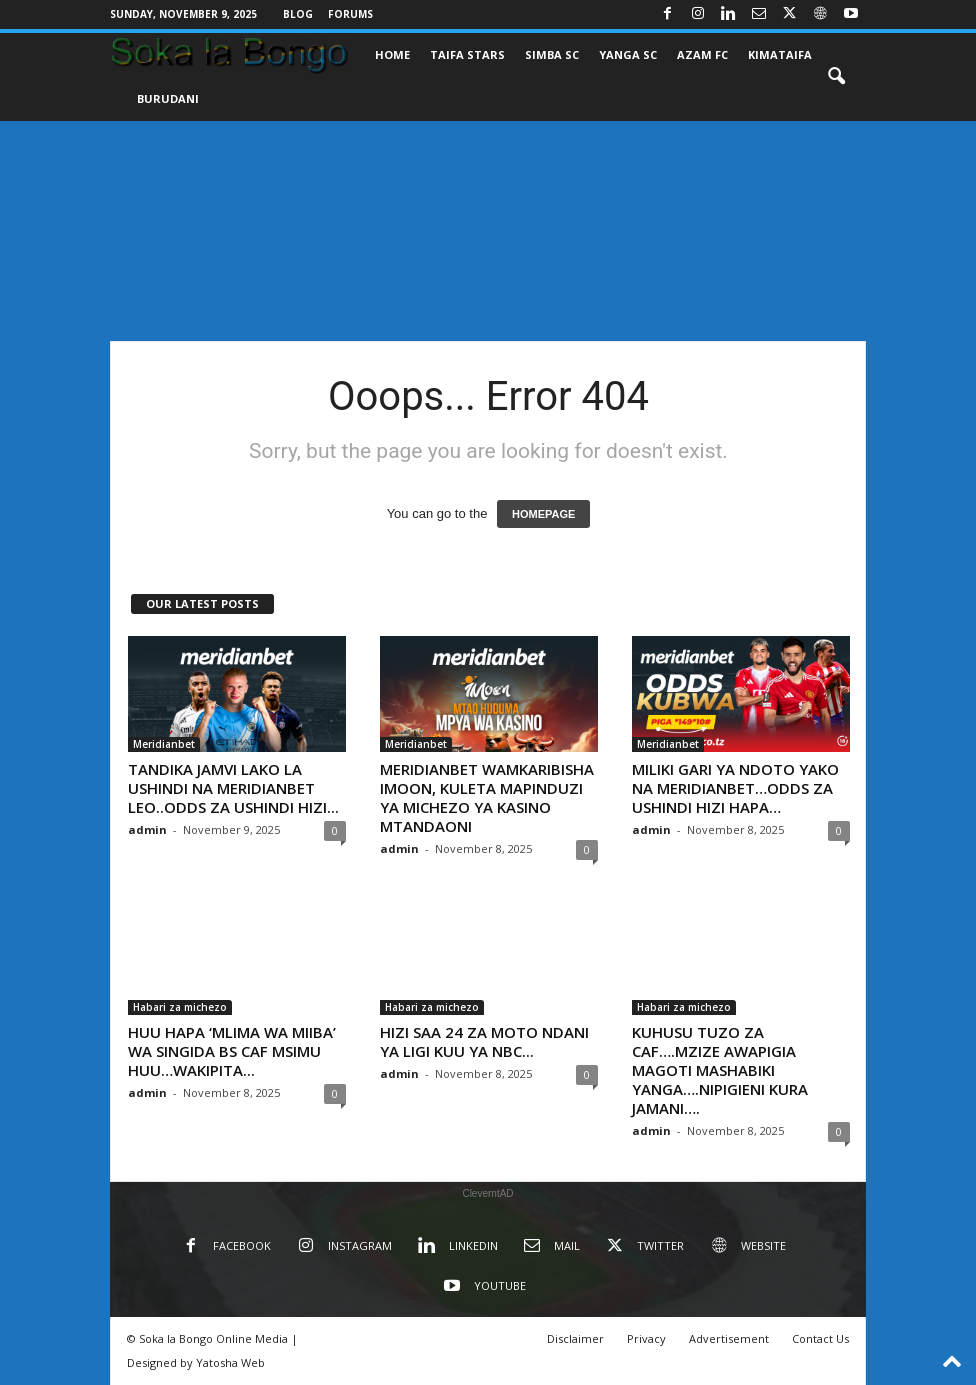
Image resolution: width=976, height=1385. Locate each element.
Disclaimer (575, 1338)
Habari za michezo (180, 1007)
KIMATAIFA (780, 54)
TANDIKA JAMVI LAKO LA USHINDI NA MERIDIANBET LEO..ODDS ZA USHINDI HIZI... (233, 788)
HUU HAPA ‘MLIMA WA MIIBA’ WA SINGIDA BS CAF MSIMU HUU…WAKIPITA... (232, 1051)
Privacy (646, 1338)
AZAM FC (702, 54)
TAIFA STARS (467, 54)
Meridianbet (164, 744)
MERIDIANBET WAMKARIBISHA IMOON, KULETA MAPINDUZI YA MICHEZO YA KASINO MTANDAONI (487, 797)
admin (147, 829)
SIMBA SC (552, 54)
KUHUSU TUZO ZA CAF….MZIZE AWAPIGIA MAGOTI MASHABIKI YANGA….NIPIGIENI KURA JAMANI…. (720, 1070)
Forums (350, 14)
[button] (836, 77)
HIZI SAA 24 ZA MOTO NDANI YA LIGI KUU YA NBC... (484, 1041)
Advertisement (729, 1338)
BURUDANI (168, 98)
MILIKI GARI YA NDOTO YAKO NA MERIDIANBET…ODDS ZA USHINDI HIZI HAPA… (735, 788)
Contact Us (820, 1338)
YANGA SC (628, 54)
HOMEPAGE (543, 514)
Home (392, 54)
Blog (298, 14)
